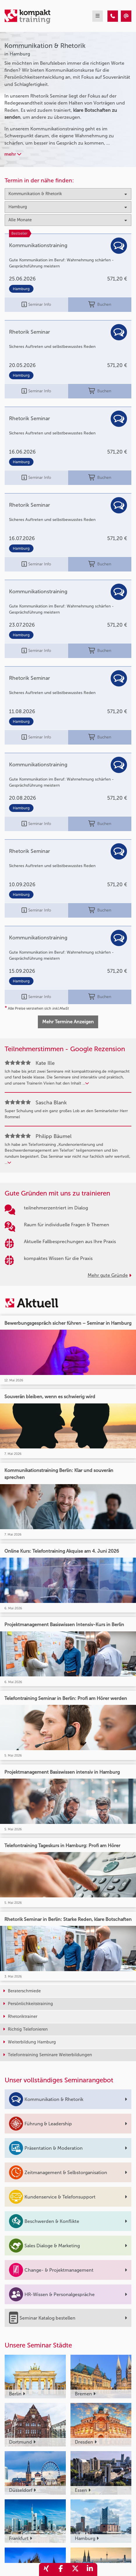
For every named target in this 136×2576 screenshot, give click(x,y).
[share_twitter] (75, 2569)
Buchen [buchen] (99, 305)
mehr (12, 154)
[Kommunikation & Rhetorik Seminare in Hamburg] (112, 16)
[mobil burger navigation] (97, 16)
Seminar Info (36, 305)
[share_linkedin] (90, 2569)
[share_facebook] (61, 2569)
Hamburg (21, 289)
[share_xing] (46, 2569)
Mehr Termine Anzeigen (68, 1021)
